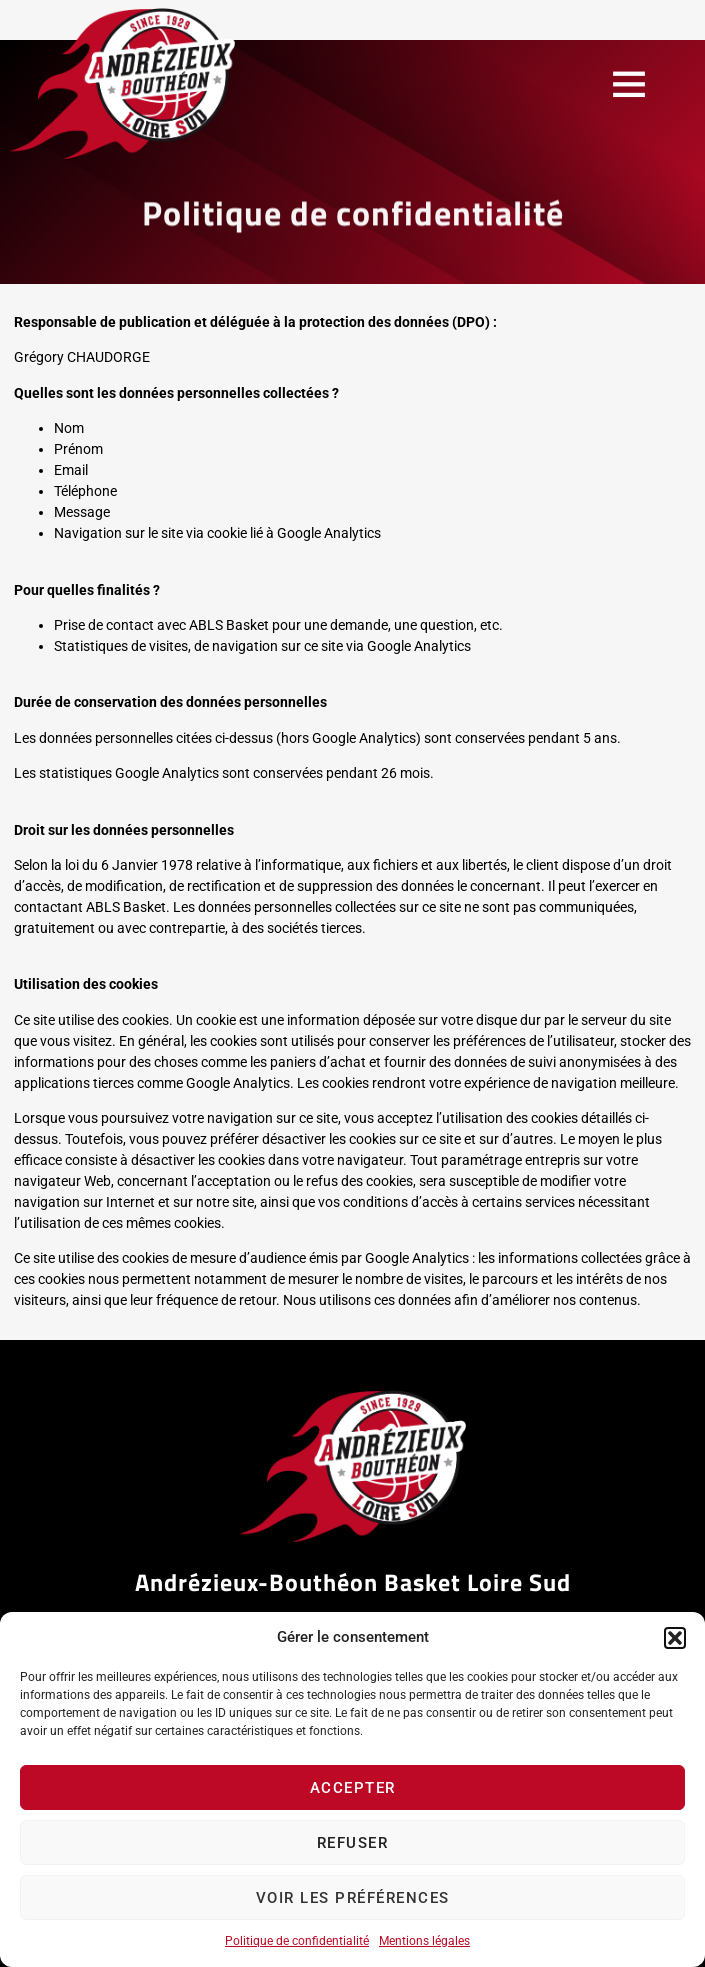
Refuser (353, 1843)
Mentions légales (424, 1941)
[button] (675, 1638)
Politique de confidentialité (297, 1941)
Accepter (353, 1788)
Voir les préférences (353, 1898)
